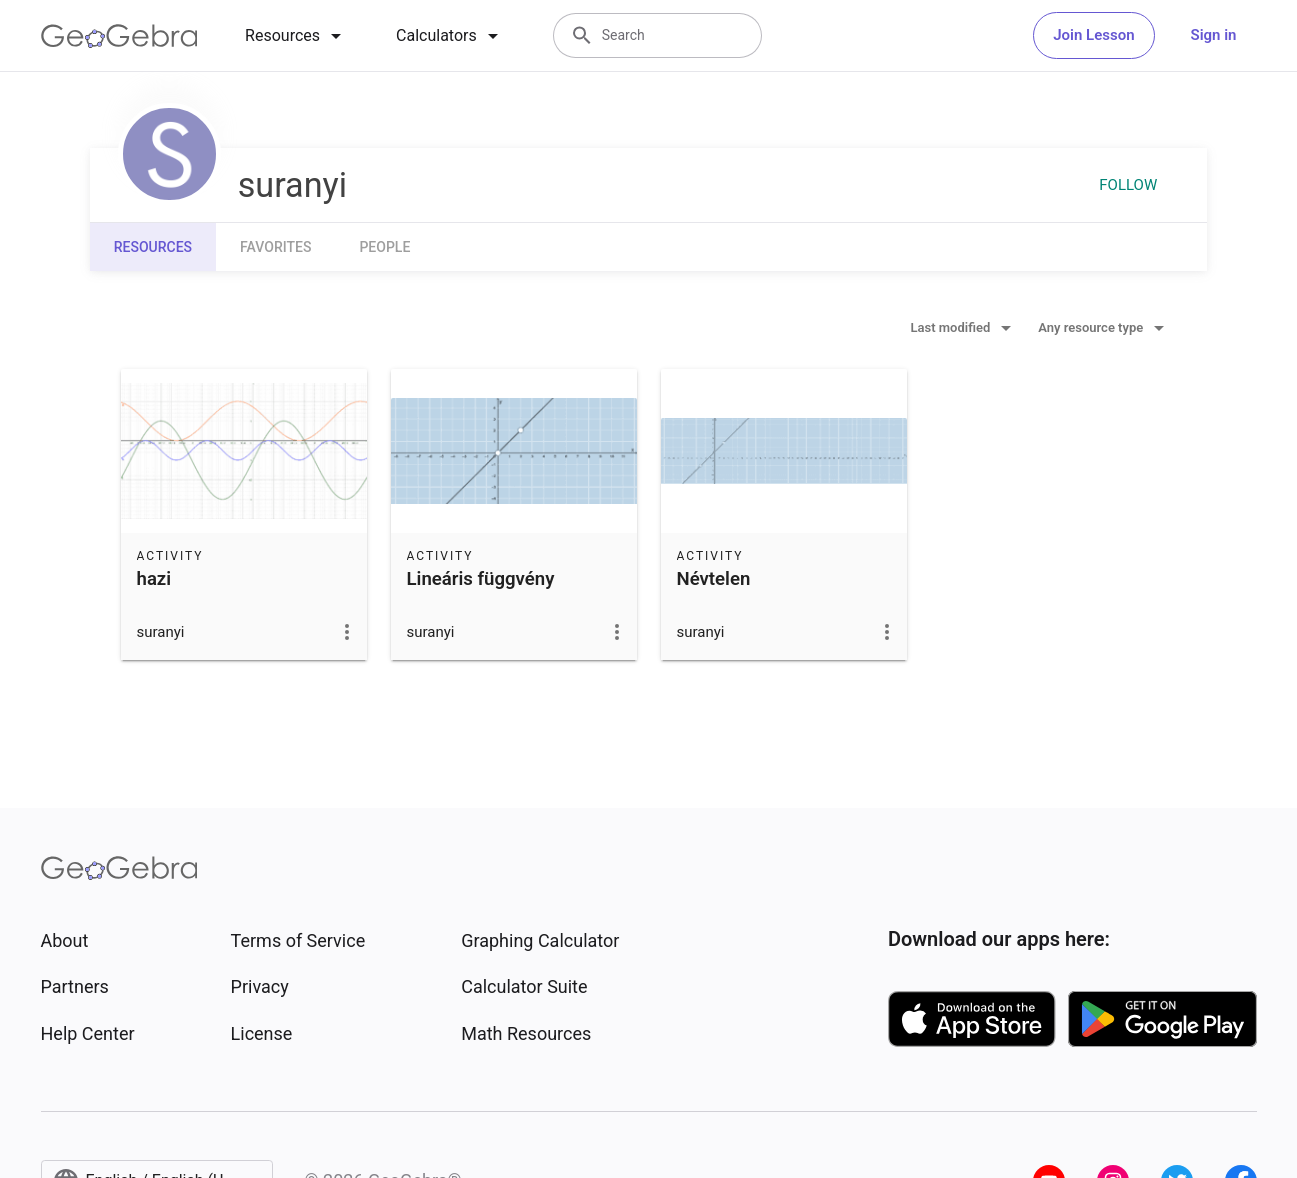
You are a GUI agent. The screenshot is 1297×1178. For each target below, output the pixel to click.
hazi (154, 579)
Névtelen (714, 579)
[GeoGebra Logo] (119, 36)
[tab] (296, 36)
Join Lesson (1093, 35)
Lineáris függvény (481, 579)
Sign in (1214, 35)
